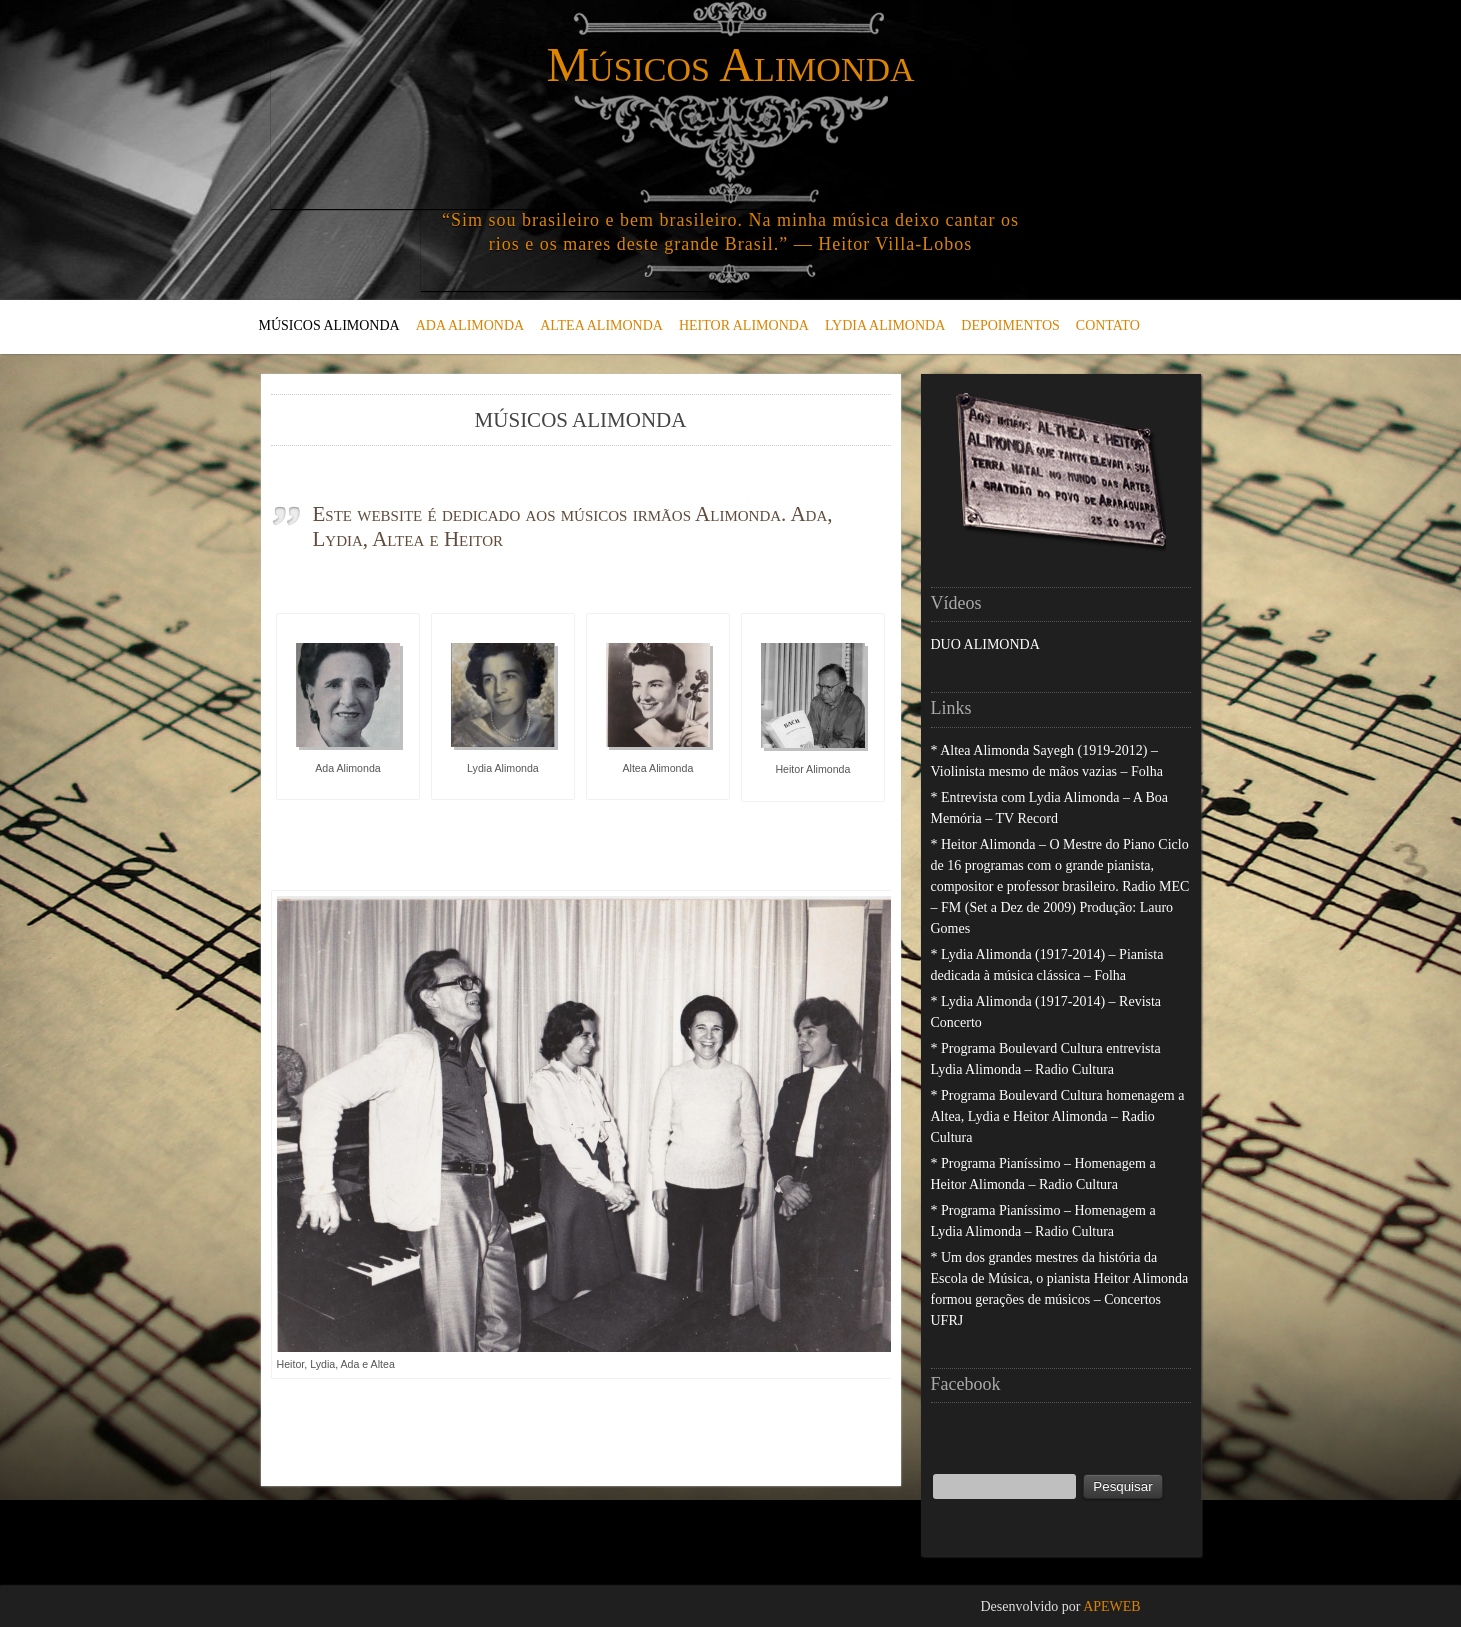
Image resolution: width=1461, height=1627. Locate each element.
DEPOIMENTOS (1010, 325)
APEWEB (1112, 1606)
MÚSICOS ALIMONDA (329, 325)
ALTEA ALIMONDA (601, 325)
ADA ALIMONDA (470, 325)
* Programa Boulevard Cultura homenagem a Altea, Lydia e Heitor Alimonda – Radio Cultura (1058, 1116)
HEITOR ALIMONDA (744, 325)
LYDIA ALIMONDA (885, 325)
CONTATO (1108, 325)
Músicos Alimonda (730, 64)
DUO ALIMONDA (985, 644)
